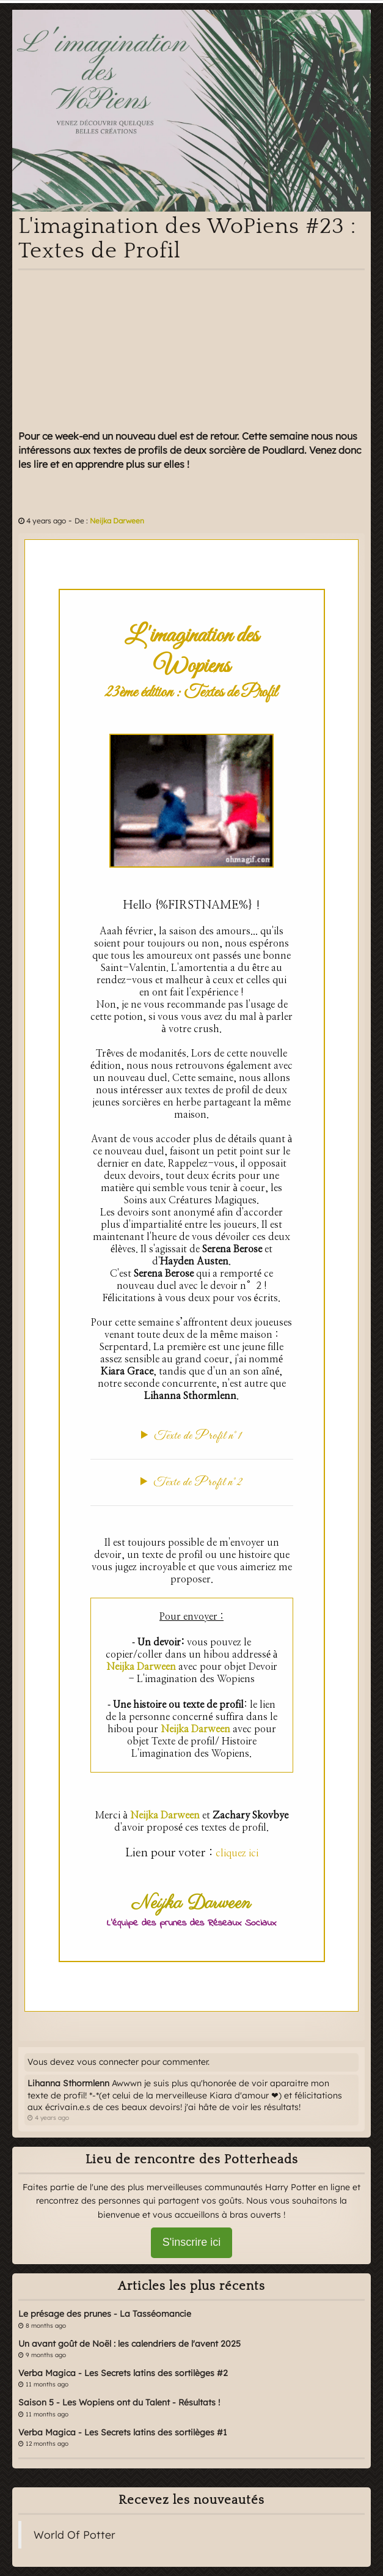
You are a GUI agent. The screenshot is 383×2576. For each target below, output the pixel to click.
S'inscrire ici (191, 2242)
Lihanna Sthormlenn (68, 2083)
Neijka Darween (117, 520)
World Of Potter (74, 2534)
